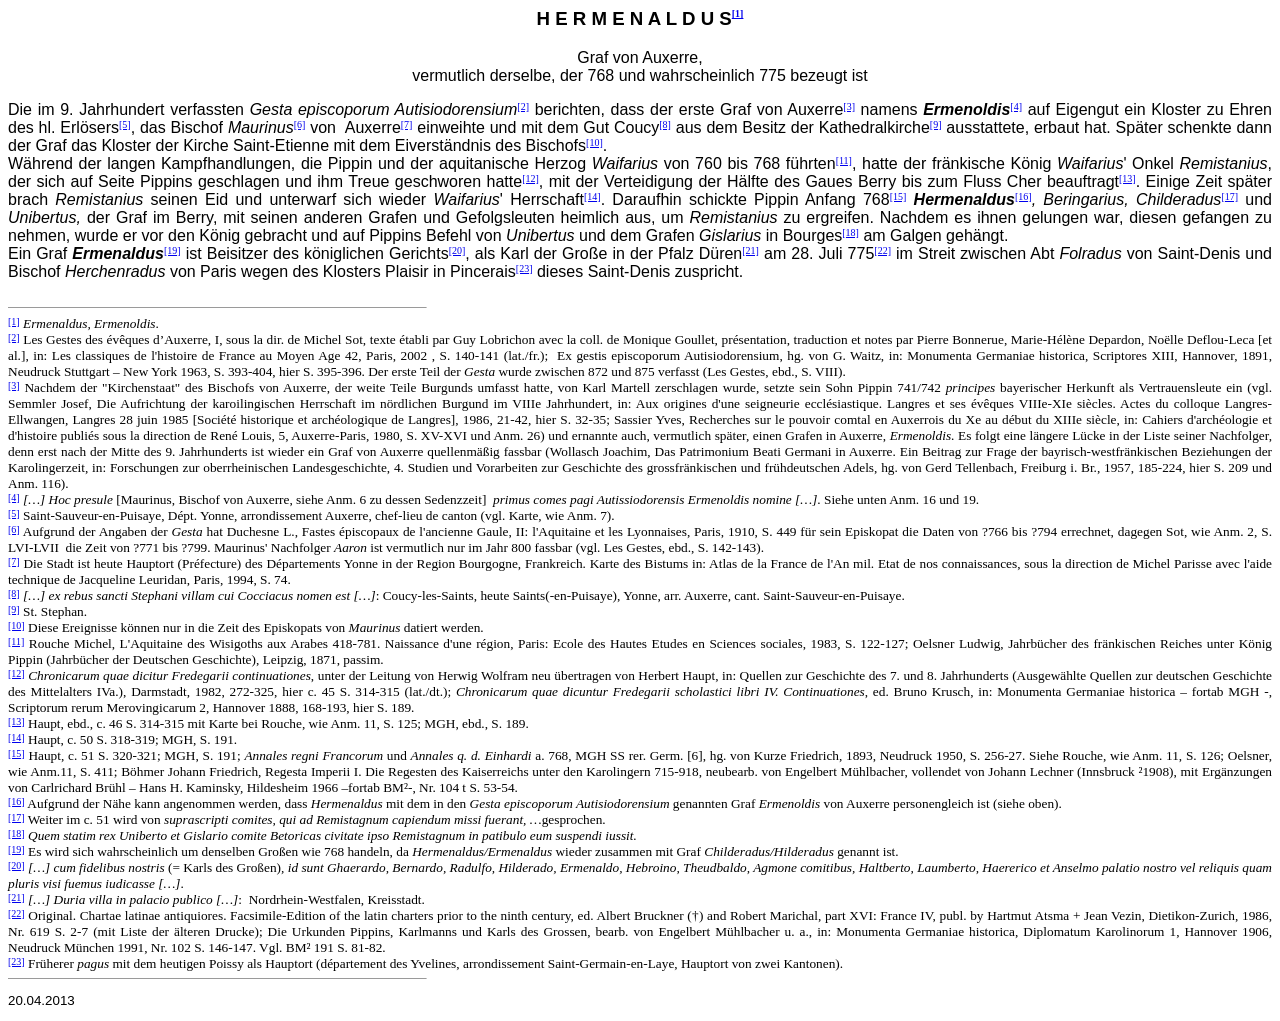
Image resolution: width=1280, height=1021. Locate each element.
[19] (172, 250)
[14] (592, 196)
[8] (665, 124)
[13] (1127, 178)
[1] (738, 13)
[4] (1016, 106)
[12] (530, 178)
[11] (844, 160)
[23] (524, 268)
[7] (407, 124)
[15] (898, 196)
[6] (300, 124)
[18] (850, 232)
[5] (125, 124)
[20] (457, 250)
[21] (750, 250)
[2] (523, 106)
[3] (849, 106)
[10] (594, 142)
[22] (882, 250)
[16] (1023, 196)
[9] (936, 124)
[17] (1229, 196)
